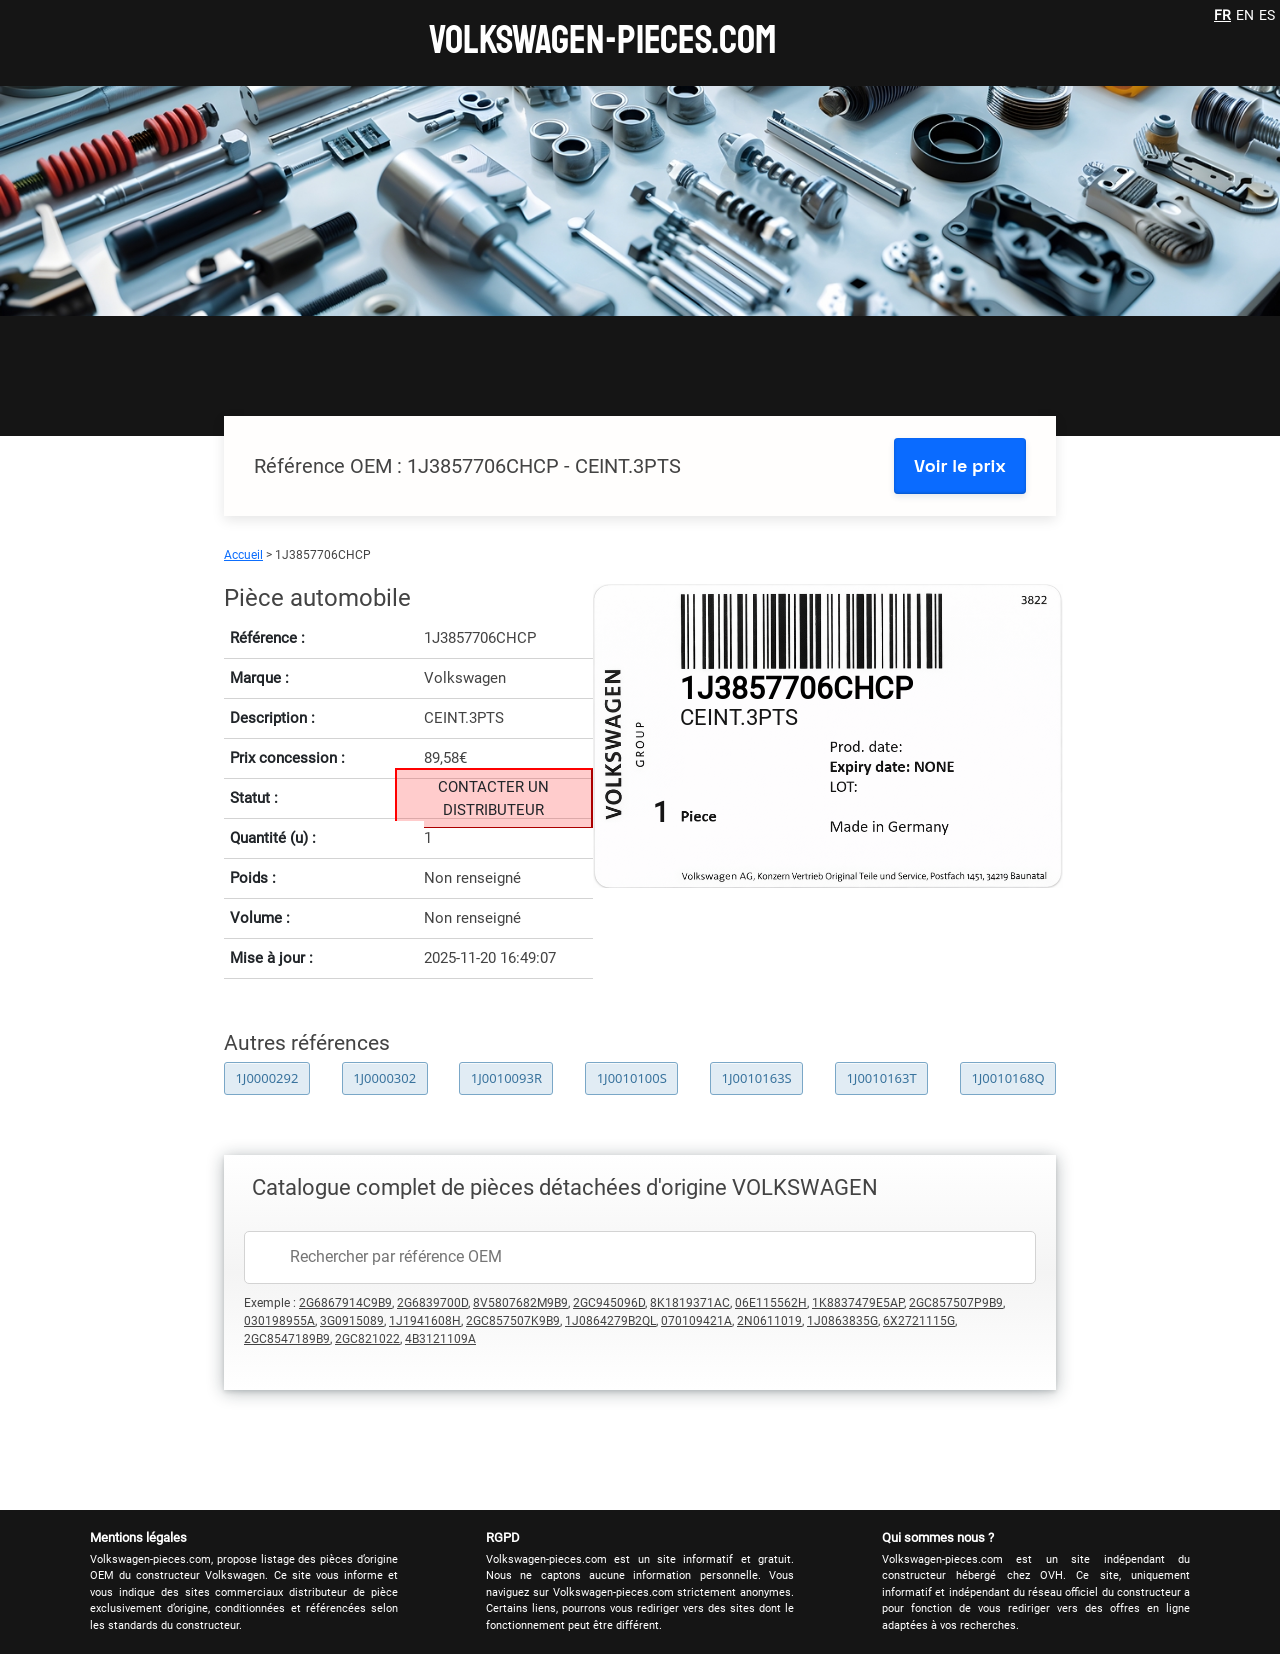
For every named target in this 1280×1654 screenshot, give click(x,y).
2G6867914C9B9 (345, 1303)
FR (1222, 15)
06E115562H (771, 1303)
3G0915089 (352, 1321)
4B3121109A (440, 1339)
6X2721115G (919, 1321)
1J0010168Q (1007, 1078)
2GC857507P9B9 (956, 1303)
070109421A (696, 1321)
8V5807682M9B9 (520, 1303)
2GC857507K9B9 (513, 1321)
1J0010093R (506, 1078)
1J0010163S (757, 1078)
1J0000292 (266, 1078)
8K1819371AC (690, 1303)
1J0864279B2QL (610, 1321)
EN (1245, 15)
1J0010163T (881, 1078)
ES (1267, 15)
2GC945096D (609, 1303)
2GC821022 (367, 1339)
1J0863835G (842, 1321)
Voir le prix (960, 465)
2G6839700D (432, 1303)
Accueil (243, 555)
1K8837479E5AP (858, 1303)
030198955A (279, 1321)
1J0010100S (632, 1078)
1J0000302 (384, 1078)
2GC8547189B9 (287, 1339)
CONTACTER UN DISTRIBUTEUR (493, 798)
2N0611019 (769, 1321)
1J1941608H (425, 1321)
